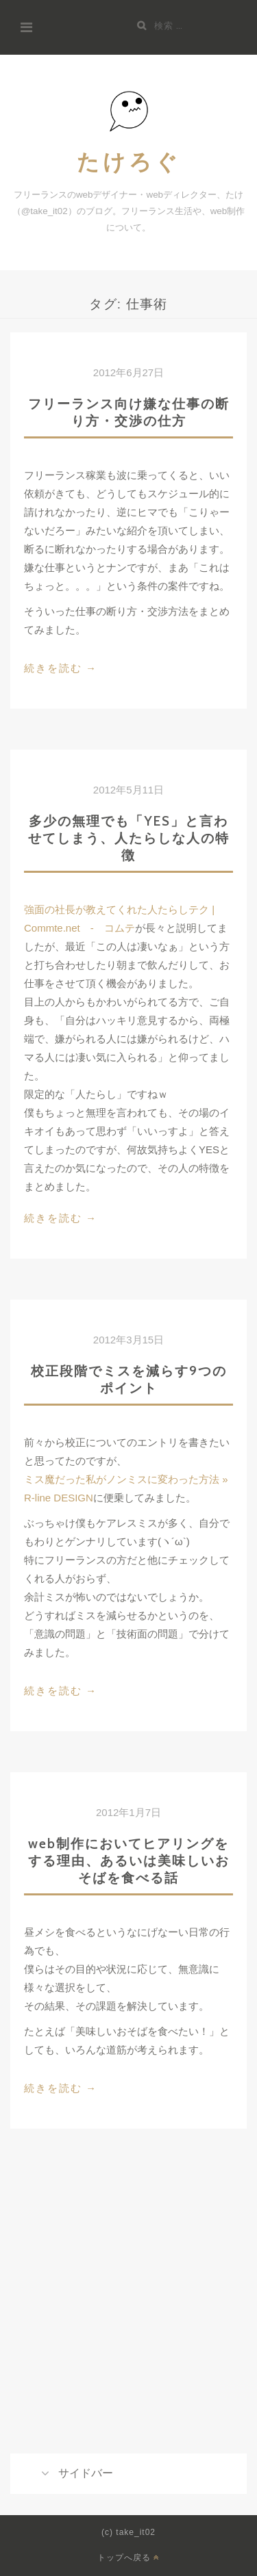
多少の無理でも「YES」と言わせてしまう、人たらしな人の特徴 (129, 838)
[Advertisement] (128, 2311)
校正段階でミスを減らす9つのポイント (129, 1379)
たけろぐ (129, 161)
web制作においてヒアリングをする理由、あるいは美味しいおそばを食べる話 (129, 1860)
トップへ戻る (128, 2557)
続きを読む (60, 668)
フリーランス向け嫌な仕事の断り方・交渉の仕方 (129, 412)
